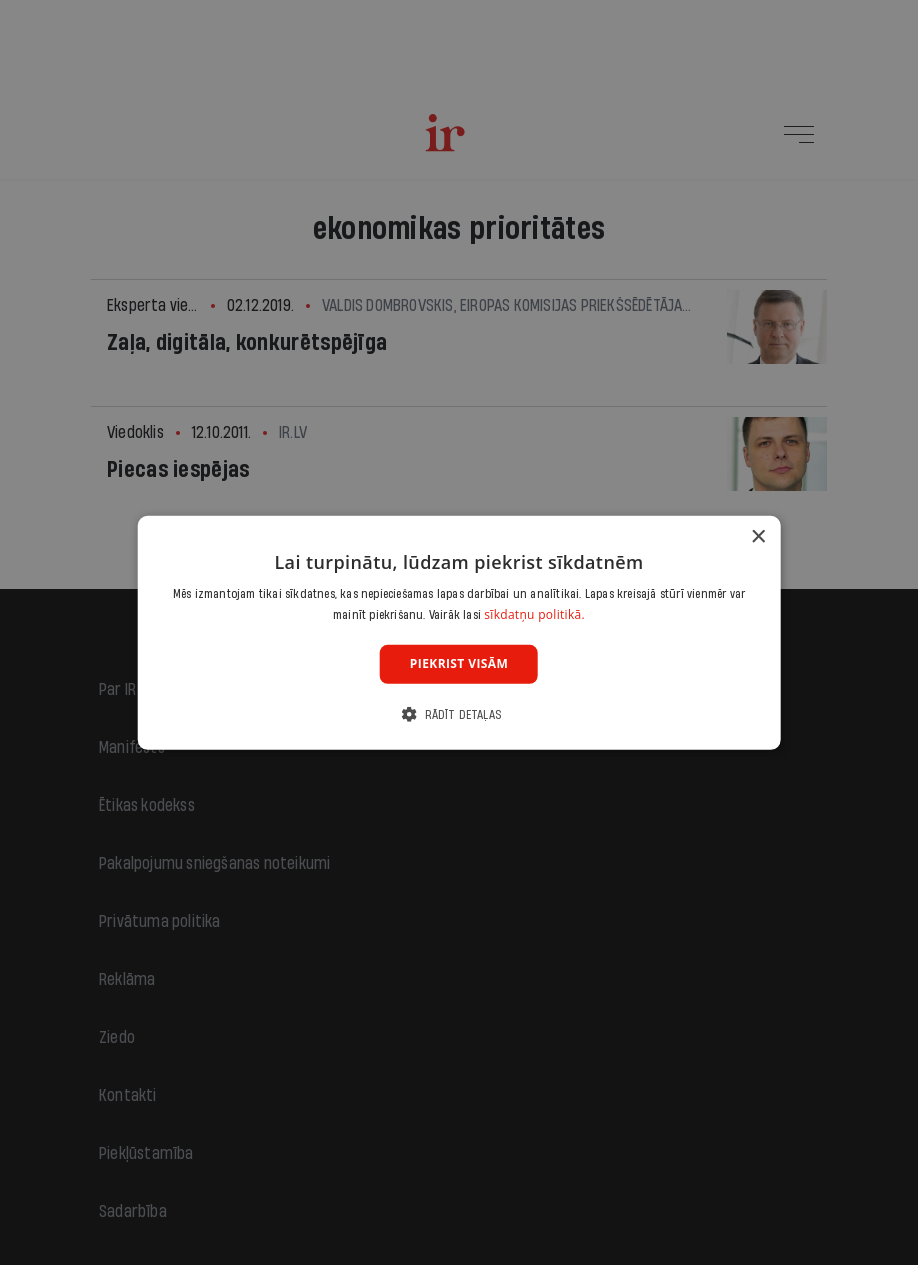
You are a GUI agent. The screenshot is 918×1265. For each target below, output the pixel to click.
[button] (459, 714)
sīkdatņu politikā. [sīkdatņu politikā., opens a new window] (534, 614)
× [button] (757, 536)
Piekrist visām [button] (459, 663)
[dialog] (459, 632)
